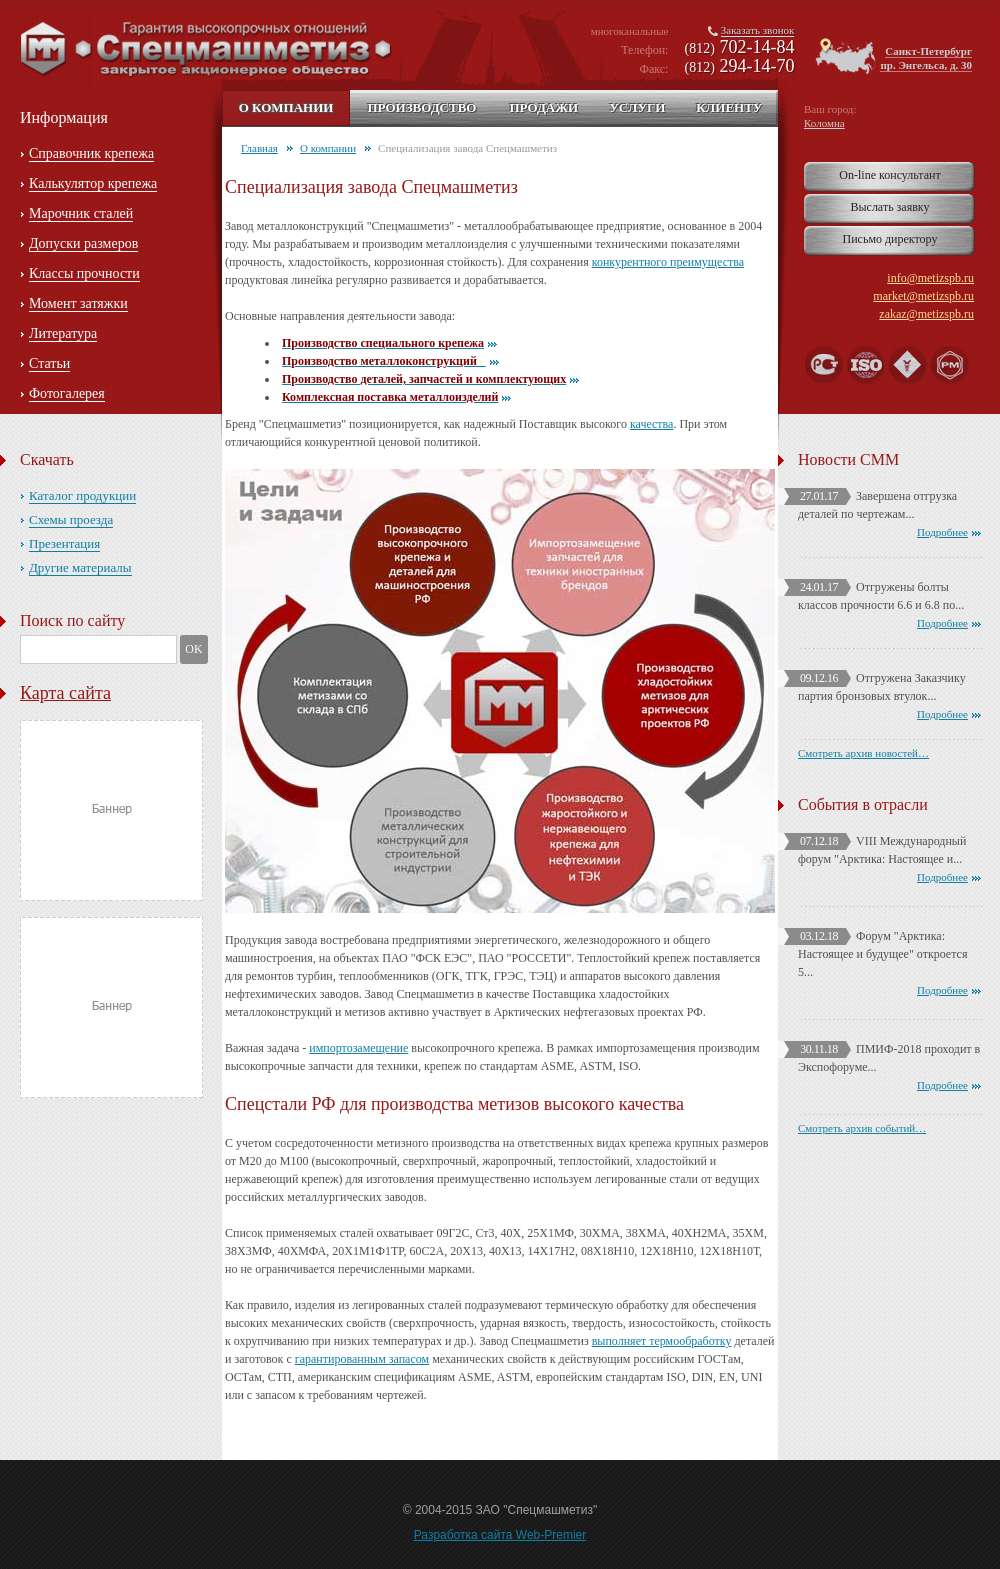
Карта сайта (65, 693)
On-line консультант (889, 175)
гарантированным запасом (362, 1359)
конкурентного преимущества (668, 262)
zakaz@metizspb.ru (926, 314)
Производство (421, 107)
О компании (286, 107)
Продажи (543, 107)
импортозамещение (358, 1048)
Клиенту (729, 107)
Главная (259, 148)
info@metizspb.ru (930, 278)
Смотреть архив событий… (862, 1128)
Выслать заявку (889, 207)
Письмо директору (890, 239)
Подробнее (942, 532)
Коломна (824, 123)
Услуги (637, 107)
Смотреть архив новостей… (863, 753)
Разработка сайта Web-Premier (500, 1535)
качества (652, 424)
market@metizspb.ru (923, 296)
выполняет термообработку (662, 1341)
